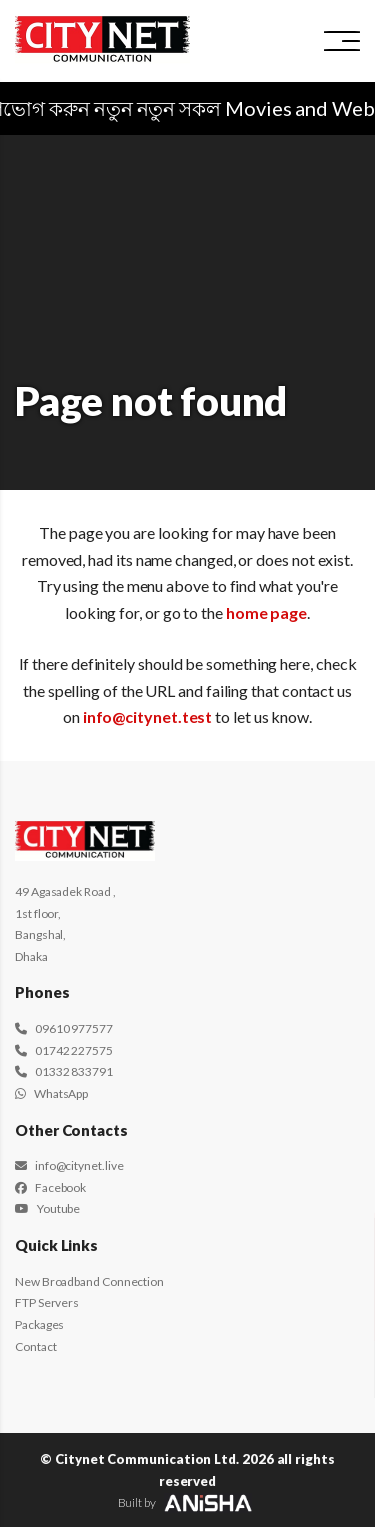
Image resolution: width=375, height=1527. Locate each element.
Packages (39, 1324)
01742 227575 (64, 1050)
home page (266, 612)
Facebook (50, 1187)
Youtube (47, 1208)
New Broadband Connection (89, 1281)
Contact (35, 1346)
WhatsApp (51, 1093)
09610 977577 (64, 1028)
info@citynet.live (69, 1165)
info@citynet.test (148, 716)
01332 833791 (64, 1071)
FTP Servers (47, 1302)
